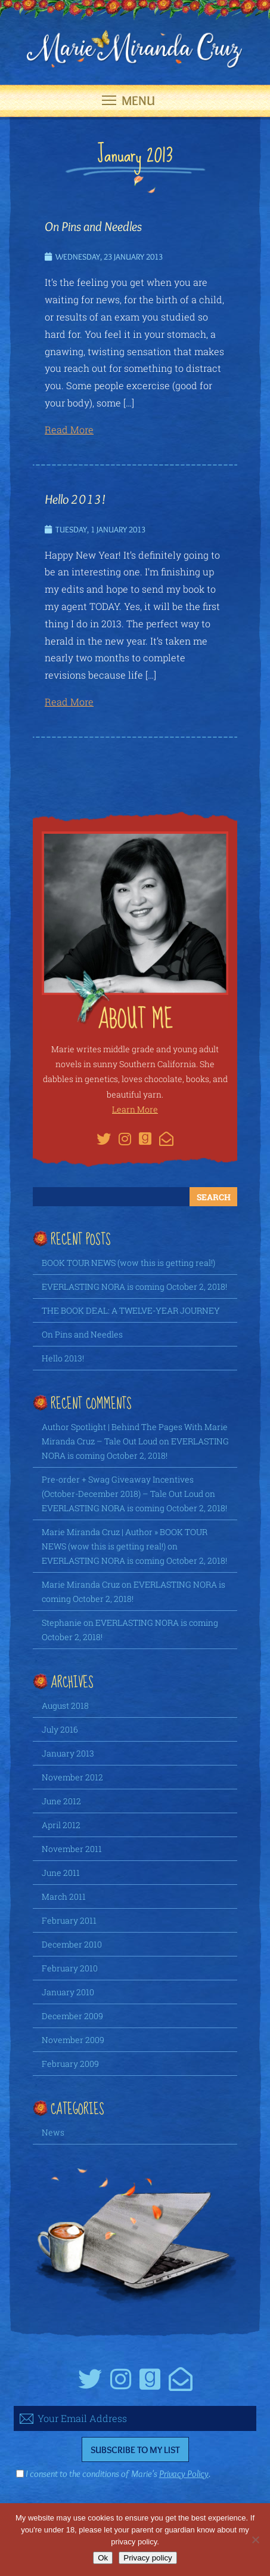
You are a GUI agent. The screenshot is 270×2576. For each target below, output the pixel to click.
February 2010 (70, 1968)
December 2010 (72, 1944)
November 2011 (72, 1848)
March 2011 (64, 1896)
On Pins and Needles (93, 226)
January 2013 (68, 1753)
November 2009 (73, 2039)
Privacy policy (147, 2557)
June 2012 (61, 1801)
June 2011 (61, 1872)
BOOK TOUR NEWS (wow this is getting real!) (128, 1262)
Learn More (135, 1109)
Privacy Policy (184, 2473)
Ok (103, 2557)
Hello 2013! (75, 499)
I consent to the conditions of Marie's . (118, 2473)
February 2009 (70, 2063)
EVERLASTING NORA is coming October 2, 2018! (134, 1286)
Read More (69, 429)
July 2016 (60, 1729)
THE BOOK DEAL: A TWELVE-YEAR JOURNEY (131, 1310)
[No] (255, 2540)
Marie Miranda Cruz (81, 1584)
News (53, 2132)
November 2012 (72, 1777)
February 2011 (69, 1920)
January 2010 (68, 1992)
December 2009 (72, 2016)
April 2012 (61, 1825)
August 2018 (65, 1705)
